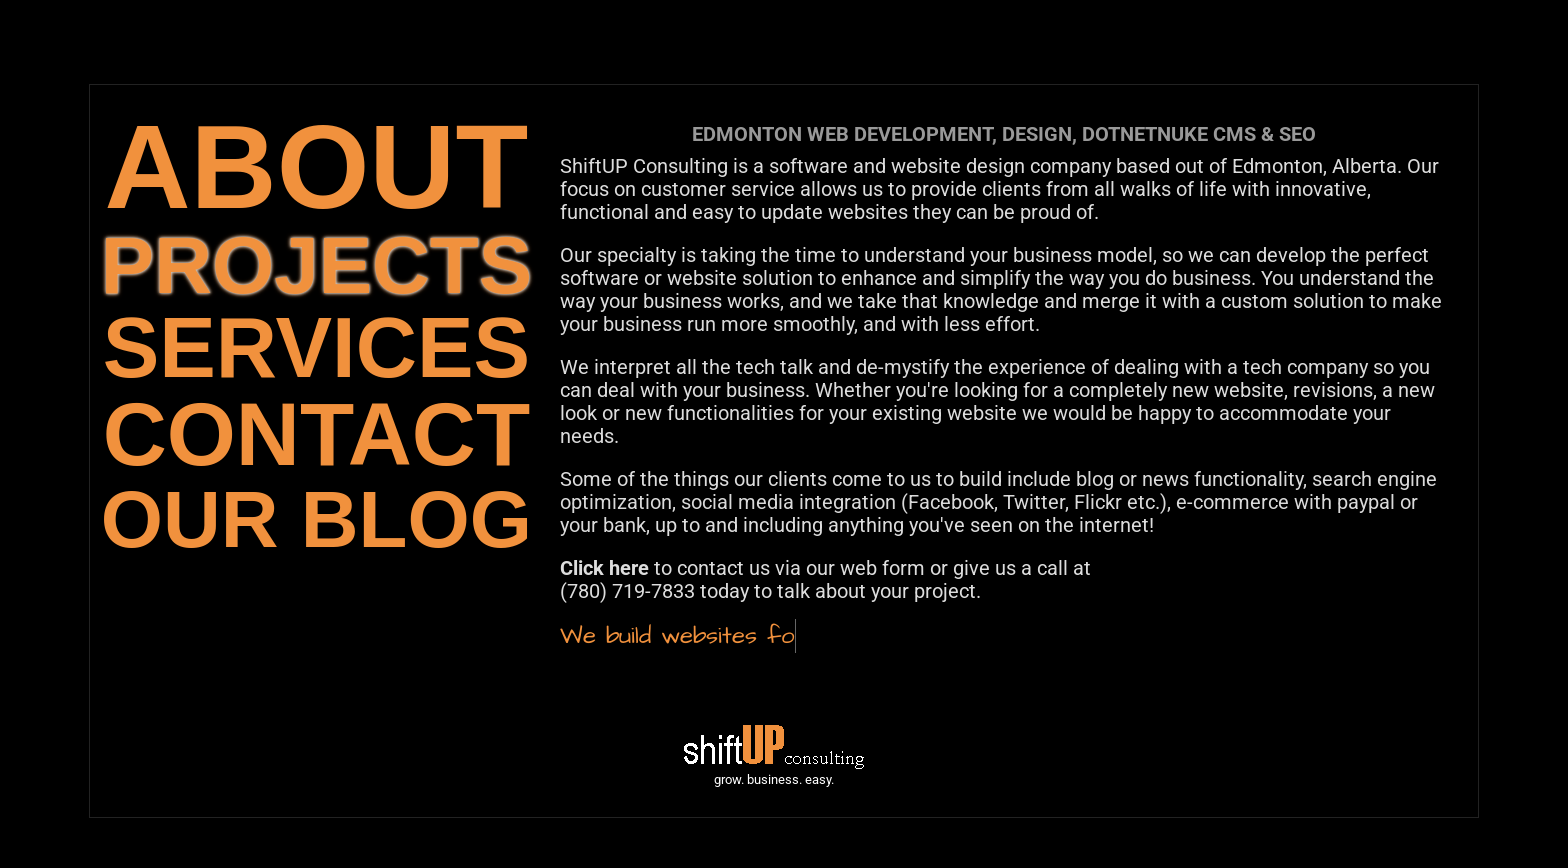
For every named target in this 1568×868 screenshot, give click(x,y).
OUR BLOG (316, 519)
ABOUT (317, 166)
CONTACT (316, 434)
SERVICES (316, 347)
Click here (604, 568)
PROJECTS (316, 265)
